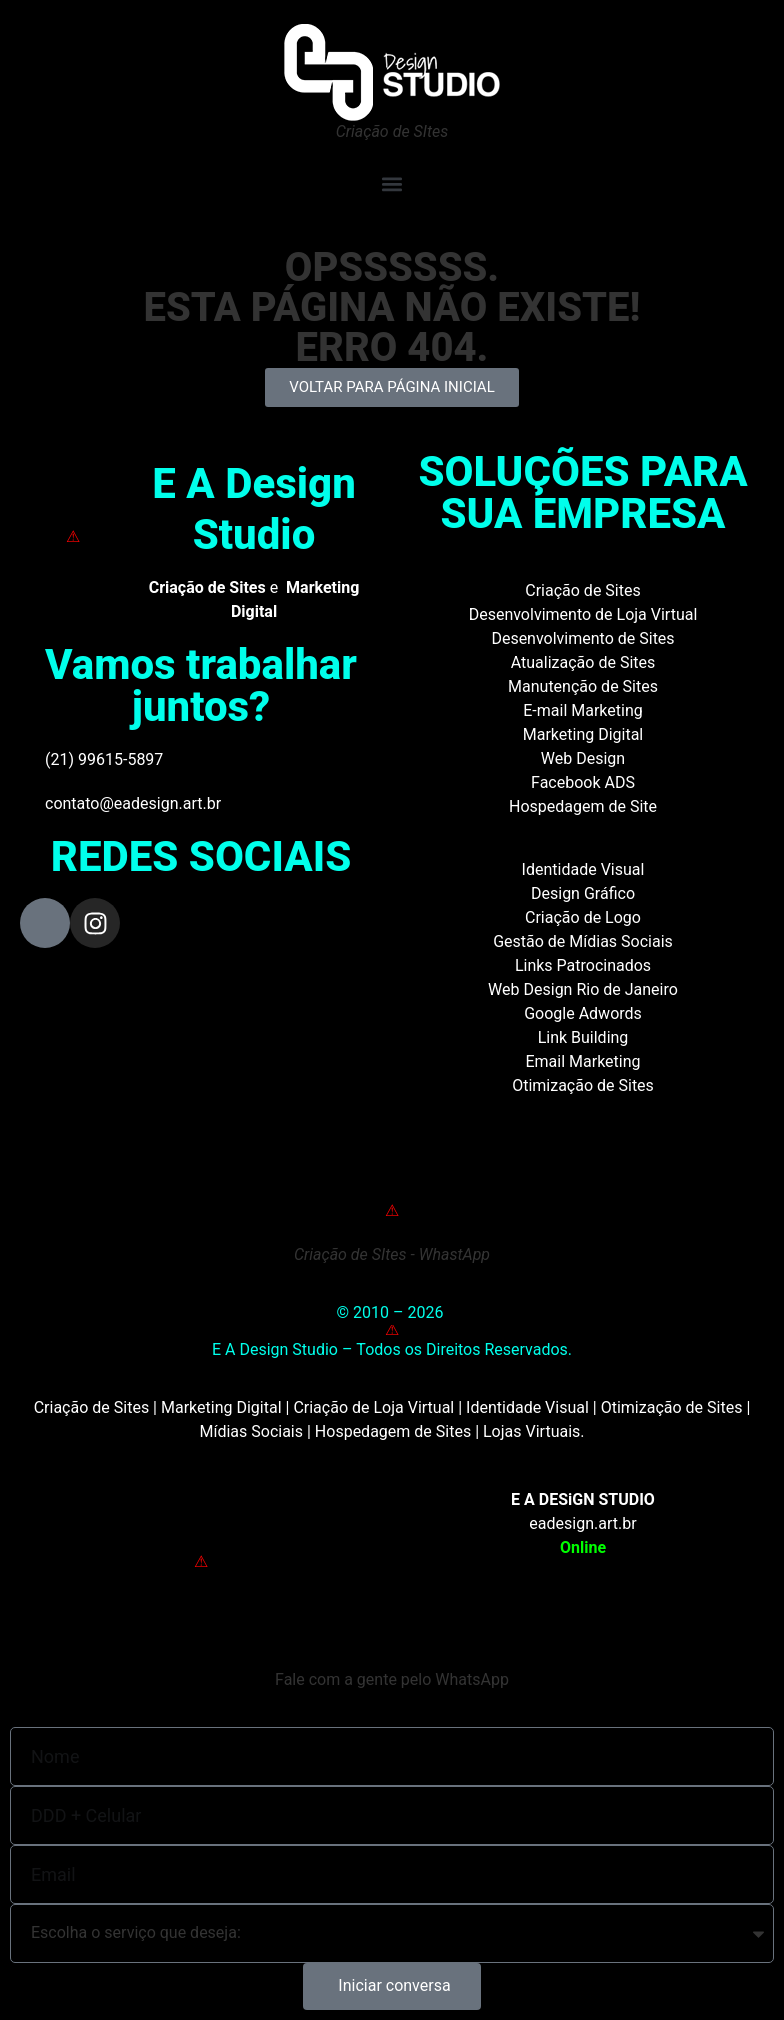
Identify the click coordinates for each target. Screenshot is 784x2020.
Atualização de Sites (583, 662)
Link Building (583, 1037)
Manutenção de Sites (583, 686)
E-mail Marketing (582, 710)
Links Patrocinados (583, 965)
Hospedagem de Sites (393, 1431)
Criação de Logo (583, 917)
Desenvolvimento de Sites (582, 638)
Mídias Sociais (251, 1431)
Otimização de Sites (583, 1085)
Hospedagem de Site (583, 806)
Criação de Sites (582, 590)
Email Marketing (582, 1061)
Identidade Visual (583, 869)
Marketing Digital (583, 734)
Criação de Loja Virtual (373, 1407)
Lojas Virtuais (531, 1431)
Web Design (583, 758)
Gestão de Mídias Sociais (583, 941)
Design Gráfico (583, 893)
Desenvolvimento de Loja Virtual (583, 614)
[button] (392, 183)
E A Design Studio (254, 508)
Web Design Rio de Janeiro (583, 989)
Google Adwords (583, 1013)
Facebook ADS (583, 782)
